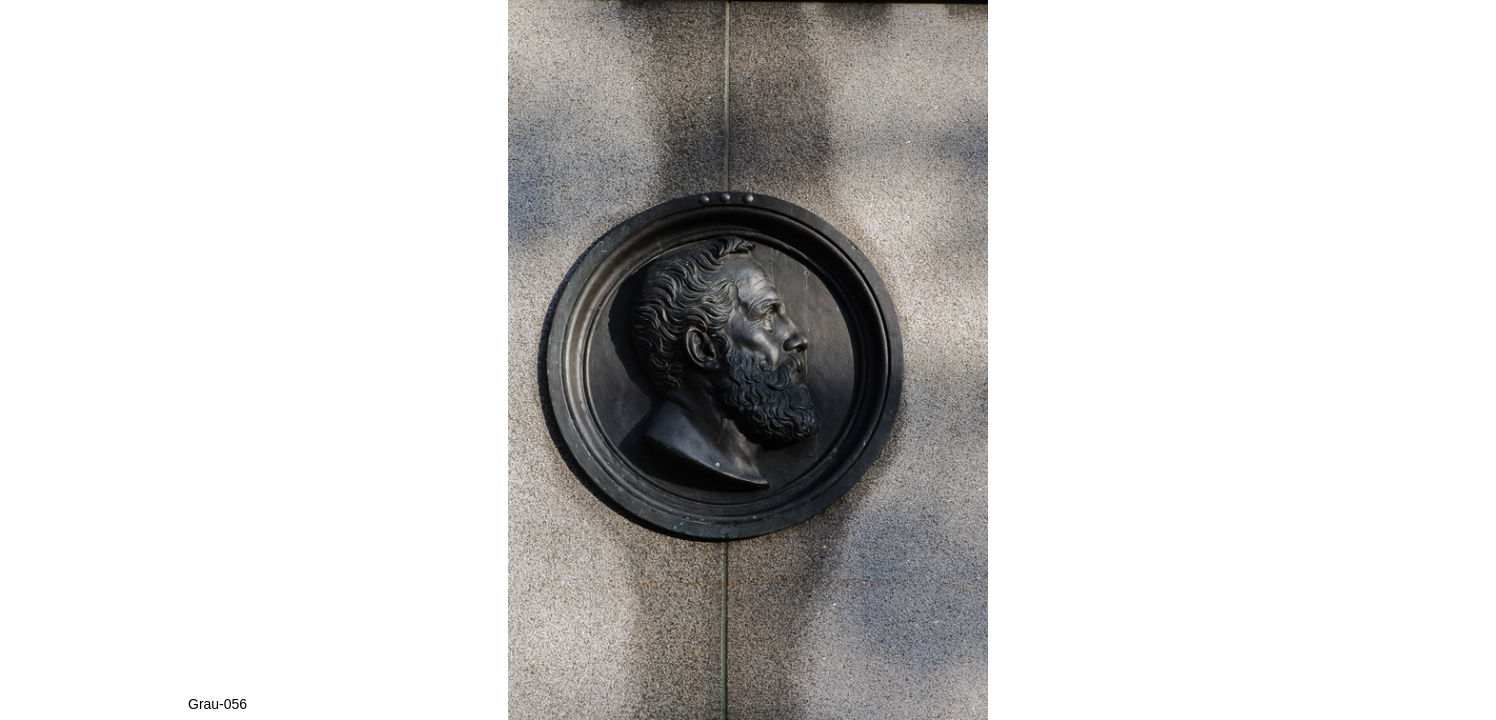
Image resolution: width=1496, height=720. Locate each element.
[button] (1300, 52)
